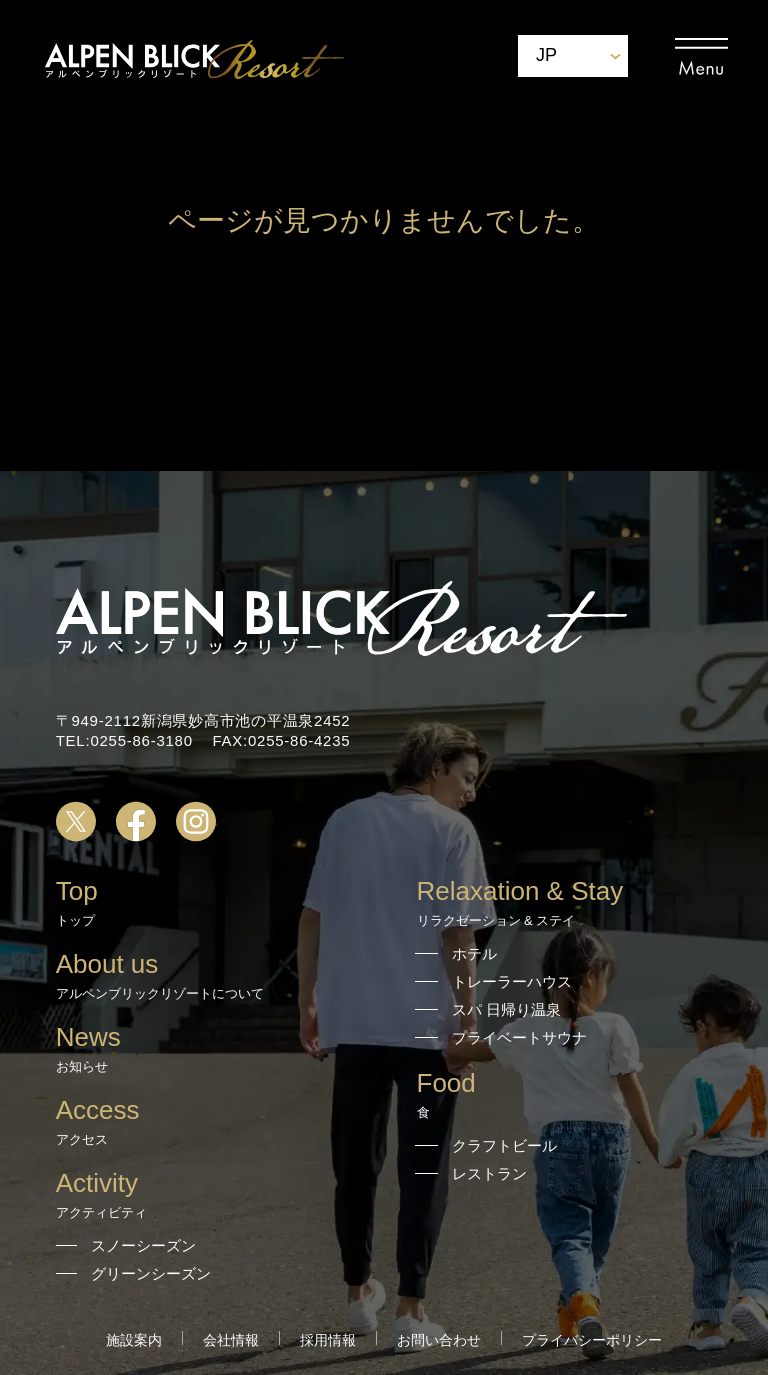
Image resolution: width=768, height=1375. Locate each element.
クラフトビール (504, 1145)
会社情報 (231, 1340)
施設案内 (134, 1340)
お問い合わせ (439, 1340)
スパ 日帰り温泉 (506, 1009)
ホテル (474, 953)
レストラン (489, 1173)
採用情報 (328, 1340)
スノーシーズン (143, 1245)
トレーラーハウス (512, 981)
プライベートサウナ (519, 1037)
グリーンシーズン (151, 1273)
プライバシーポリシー (592, 1340)
